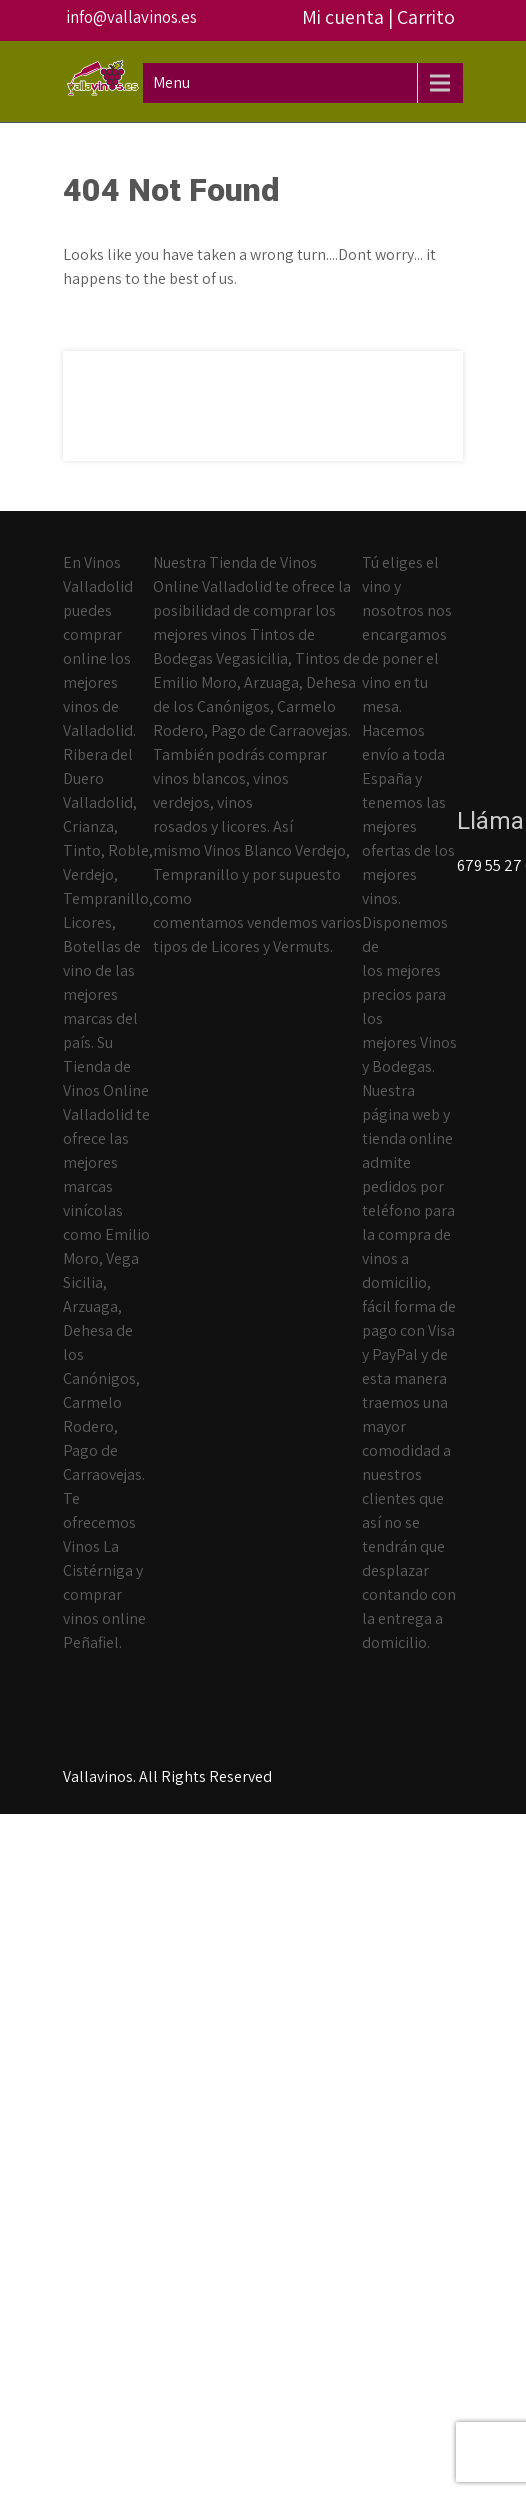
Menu (171, 82)
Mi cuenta (343, 17)
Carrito (426, 17)
